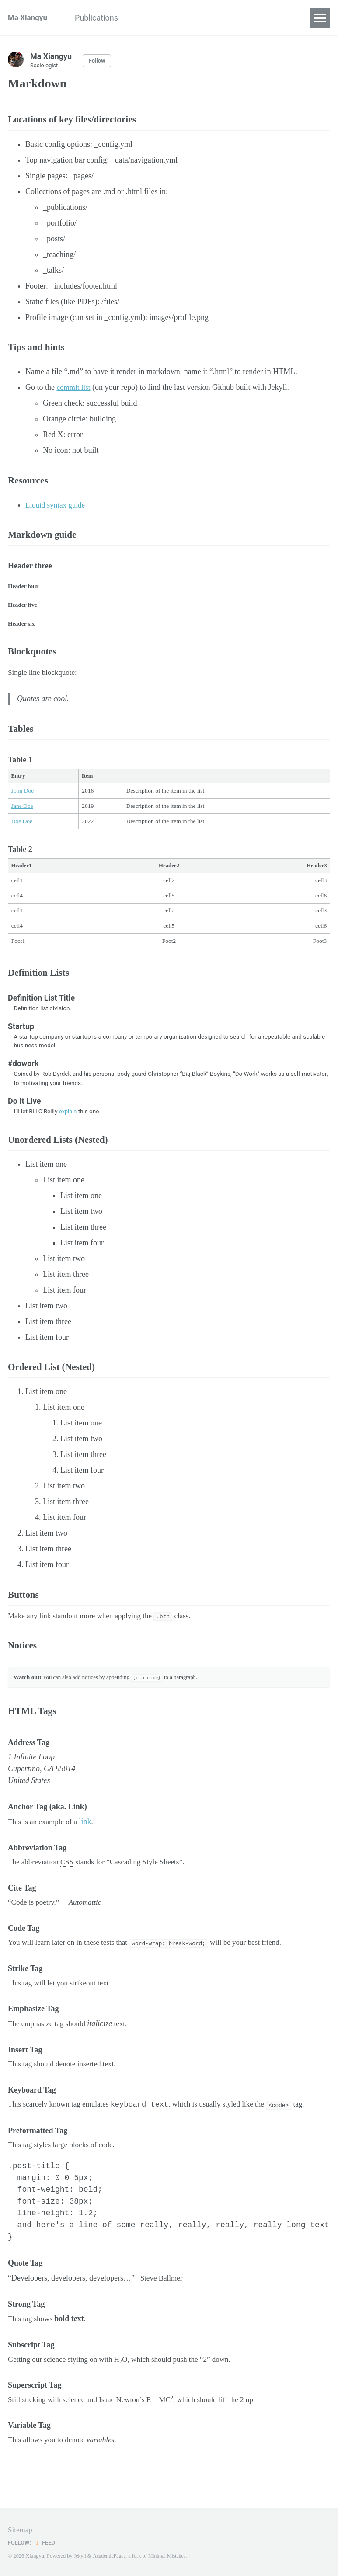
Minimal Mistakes (170, 2556)
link (89, 1851)
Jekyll (80, 2556)
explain (68, 1129)
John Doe (22, 806)
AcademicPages (110, 2556)
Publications (102, 17)
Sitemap (21, 2529)
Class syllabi (162, 17)
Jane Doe (22, 821)
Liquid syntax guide (56, 511)
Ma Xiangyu (28, 17)
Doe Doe (21, 836)
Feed (46, 2542)
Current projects (227, 17)
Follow (98, 60)
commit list (75, 392)
